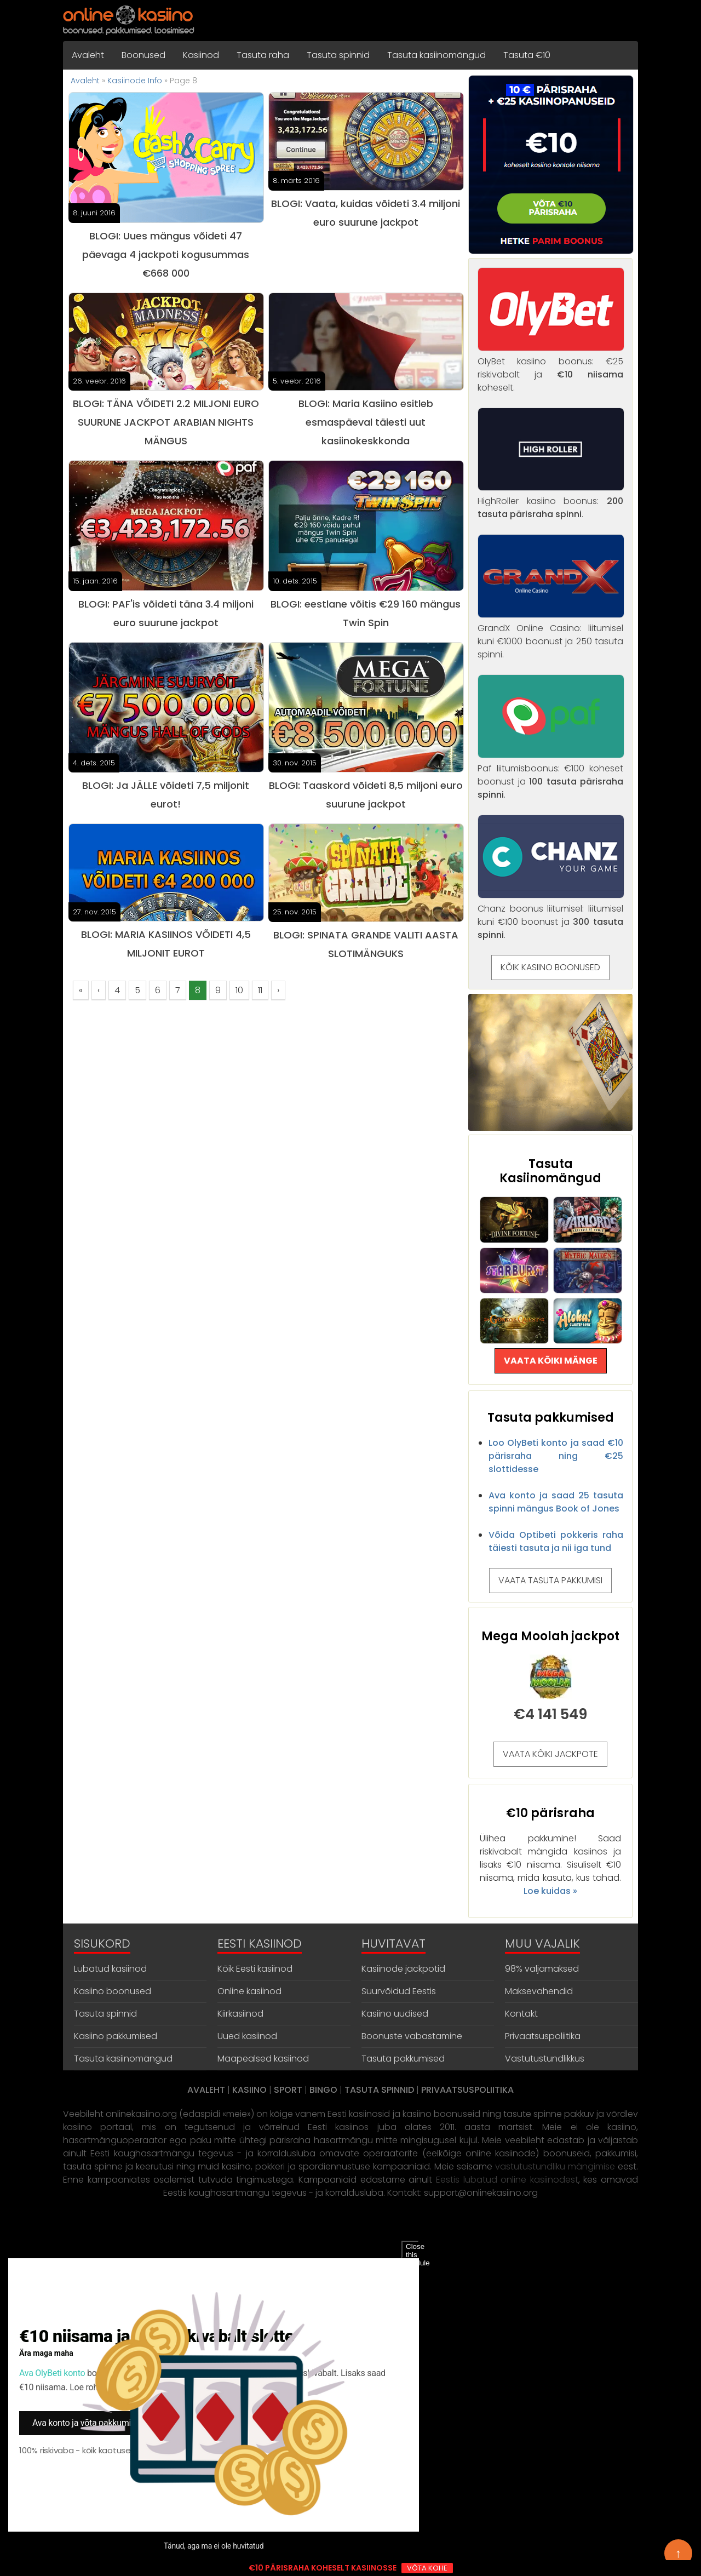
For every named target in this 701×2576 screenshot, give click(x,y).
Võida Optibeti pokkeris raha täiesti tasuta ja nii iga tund (556, 1541)
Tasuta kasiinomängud (436, 55)
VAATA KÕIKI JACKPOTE (550, 1754)
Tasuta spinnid (338, 55)
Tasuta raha (263, 55)
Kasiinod (201, 55)
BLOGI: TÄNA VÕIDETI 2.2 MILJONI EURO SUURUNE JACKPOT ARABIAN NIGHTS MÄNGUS (166, 422)
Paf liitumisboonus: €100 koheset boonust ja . (551, 775)
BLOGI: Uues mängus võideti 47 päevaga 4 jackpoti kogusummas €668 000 (165, 254)
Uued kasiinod (247, 2036)
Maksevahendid (539, 1991)
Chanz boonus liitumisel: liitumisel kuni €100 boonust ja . (551, 915)
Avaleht (88, 55)
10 (239, 990)
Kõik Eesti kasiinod (254, 1968)
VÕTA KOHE (427, 2568)
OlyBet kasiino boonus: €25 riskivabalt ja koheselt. (551, 368)
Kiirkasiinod (240, 2013)
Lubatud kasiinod (110, 1968)
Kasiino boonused (112, 1991)
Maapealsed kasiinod (263, 2058)
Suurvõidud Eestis (398, 1991)
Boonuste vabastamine (411, 2036)
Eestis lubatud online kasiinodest (507, 2179)
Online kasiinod (249, 1991)
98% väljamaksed (542, 1968)
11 (260, 990)
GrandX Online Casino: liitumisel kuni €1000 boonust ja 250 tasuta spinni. (551, 635)
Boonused (143, 55)
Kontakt (521, 2013)
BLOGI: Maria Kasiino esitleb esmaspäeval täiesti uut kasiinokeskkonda (365, 422)
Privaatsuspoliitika (543, 2036)
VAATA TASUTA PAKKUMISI (550, 1580)
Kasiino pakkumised (115, 2036)
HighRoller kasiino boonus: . (551, 501)
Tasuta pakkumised (403, 2058)
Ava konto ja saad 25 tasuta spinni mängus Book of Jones (556, 1502)
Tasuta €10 (526, 55)
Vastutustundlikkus (544, 2058)
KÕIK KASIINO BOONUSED (550, 967)
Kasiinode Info (134, 80)
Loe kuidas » (550, 1891)
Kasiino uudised (394, 2013)
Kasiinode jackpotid (403, 1968)
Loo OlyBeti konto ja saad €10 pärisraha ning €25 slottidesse (556, 1455)
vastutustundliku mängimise (555, 2166)
